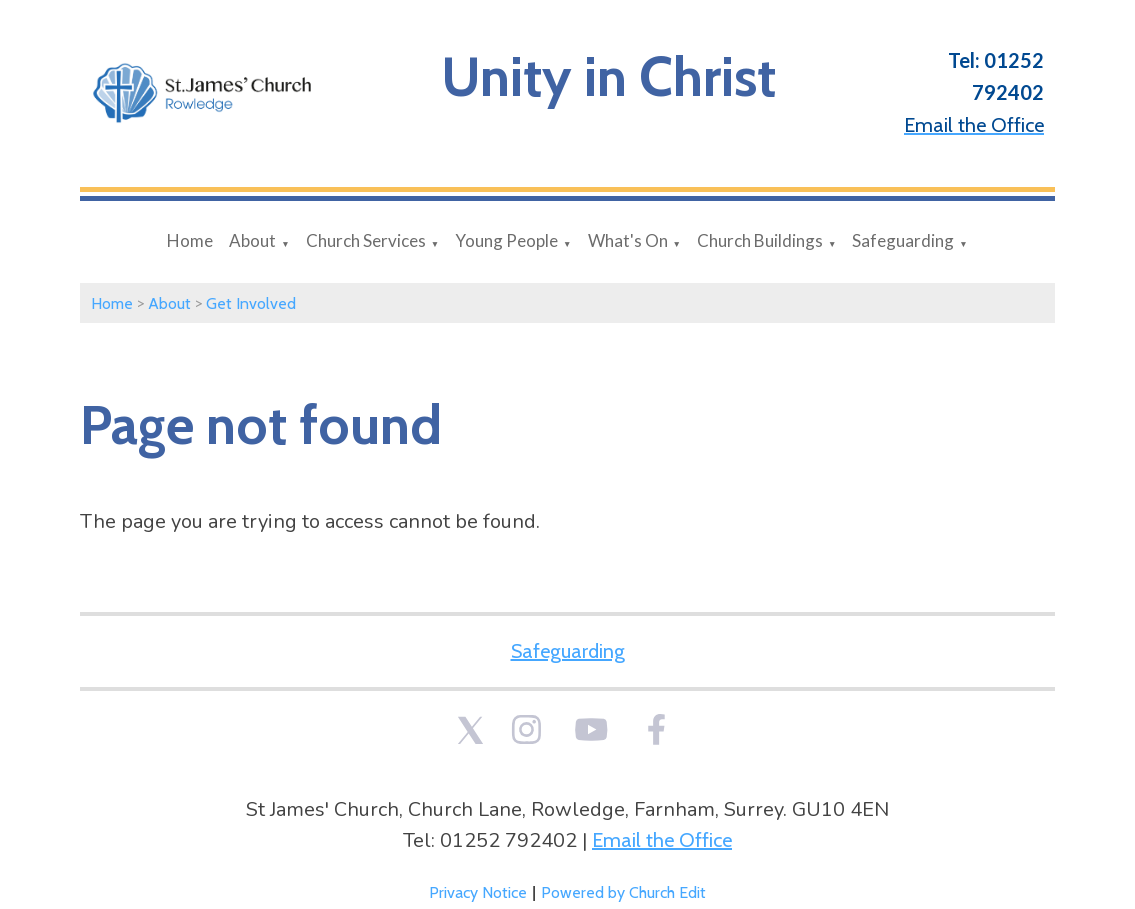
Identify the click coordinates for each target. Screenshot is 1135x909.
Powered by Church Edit (623, 892)
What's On (628, 240)
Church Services (366, 240)
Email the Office (662, 840)
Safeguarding (903, 240)
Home (190, 240)
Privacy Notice (478, 892)
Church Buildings (760, 240)
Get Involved (251, 303)
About (252, 240)
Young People (506, 240)
